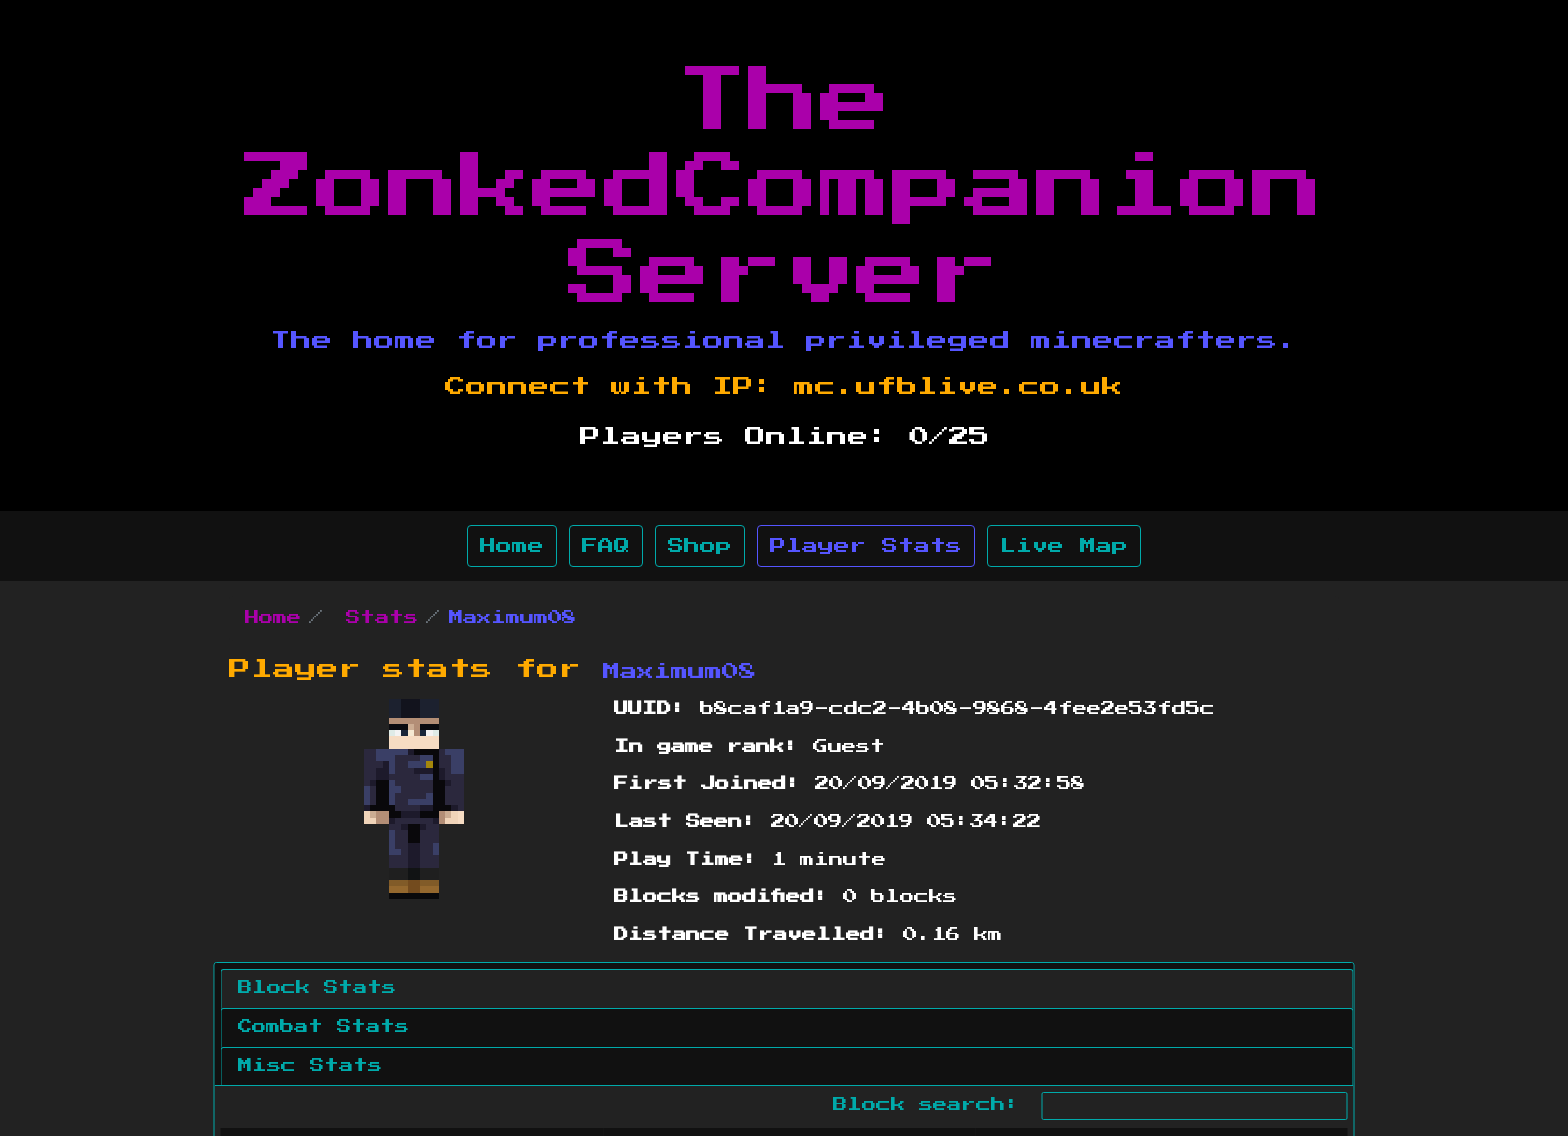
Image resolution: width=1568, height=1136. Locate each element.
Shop (700, 546)
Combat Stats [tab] (323, 1027)
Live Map (1064, 546)
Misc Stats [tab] (310, 1066)
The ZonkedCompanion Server (784, 188)
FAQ (606, 546)
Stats (382, 618)
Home (512, 546)
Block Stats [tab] (317, 988)
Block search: (1090, 1106)
